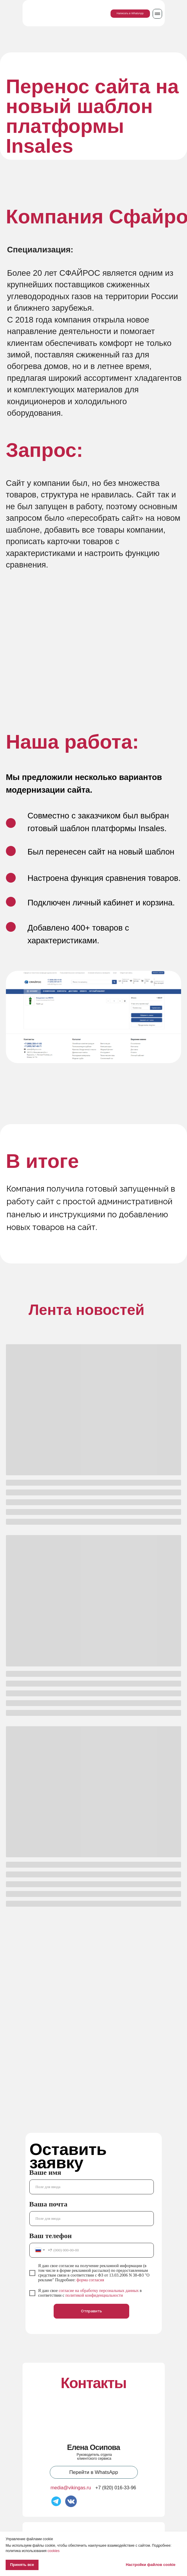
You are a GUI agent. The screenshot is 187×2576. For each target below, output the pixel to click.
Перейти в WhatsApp (93, 2472)
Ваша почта (48, 2204)
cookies (53, 2551)
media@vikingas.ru (71, 2487)
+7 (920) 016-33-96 (115, 2487)
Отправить (91, 2311)
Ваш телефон (50, 2236)
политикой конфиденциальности (94, 2295)
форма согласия (90, 2280)
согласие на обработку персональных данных (99, 2290)
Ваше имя (45, 2172)
